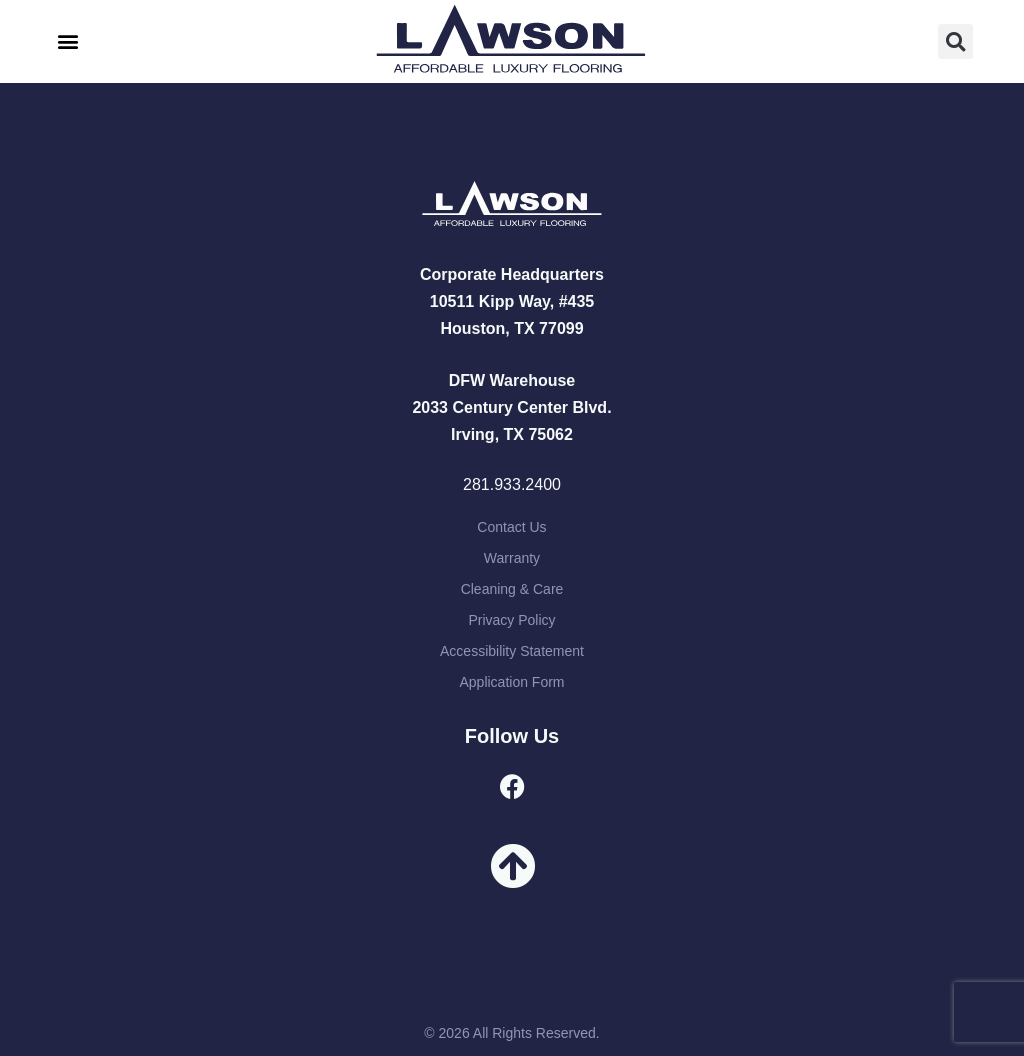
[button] (67, 41)
